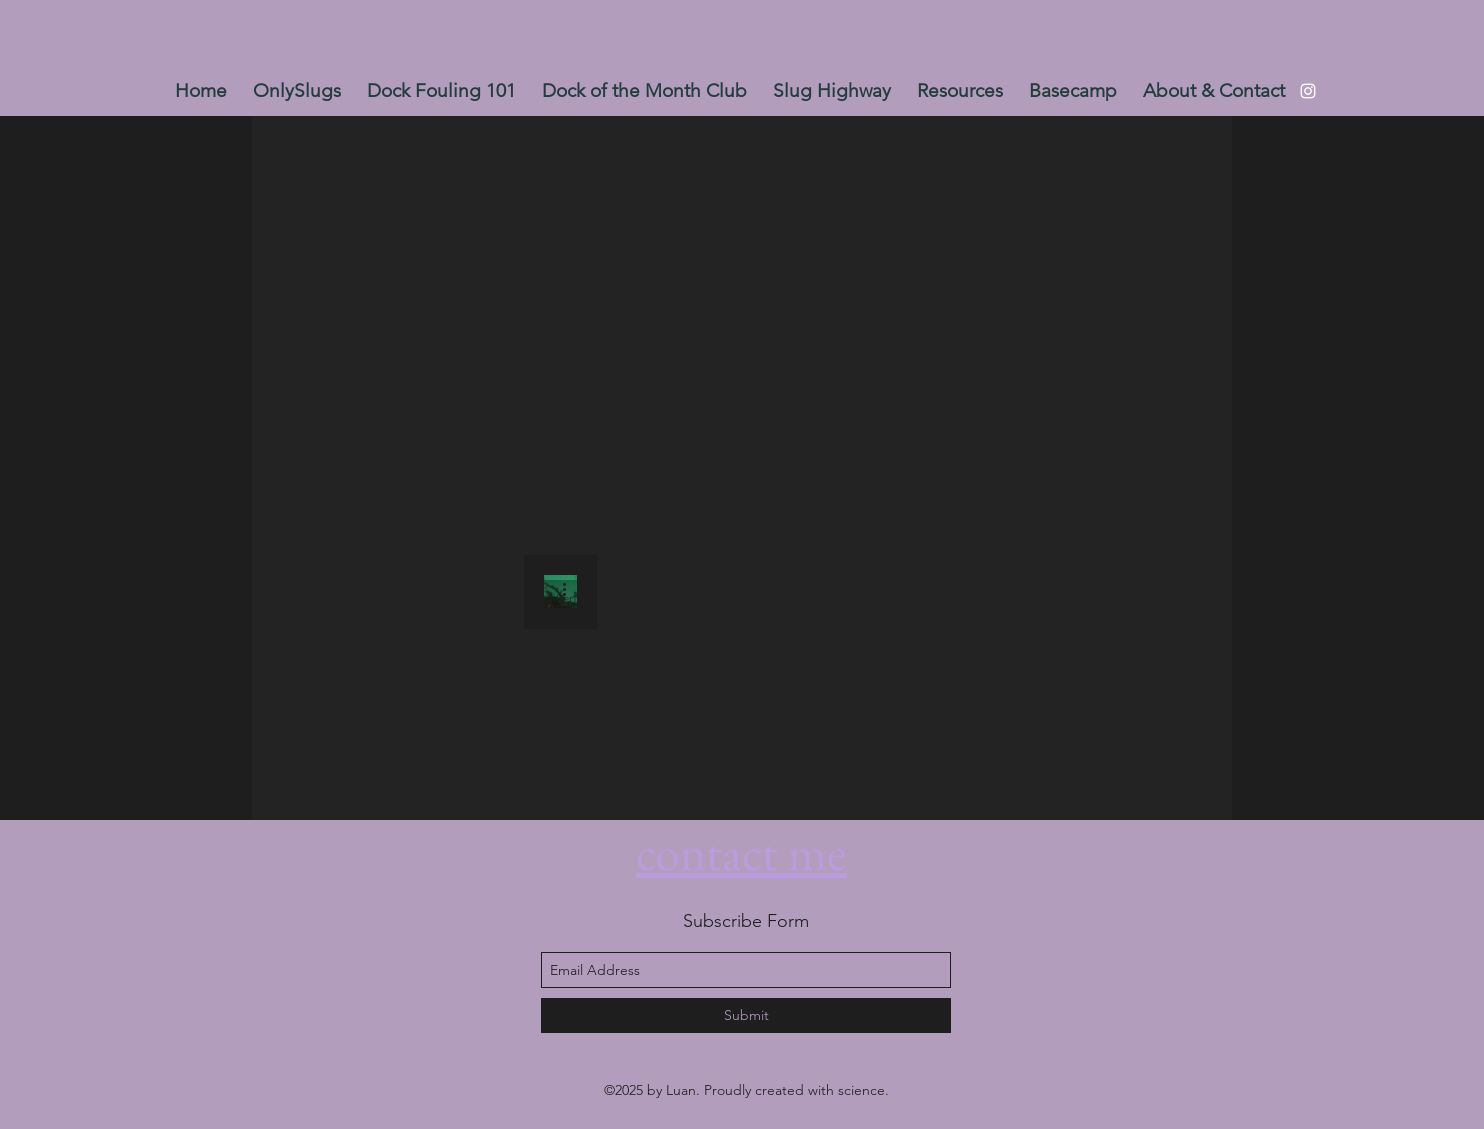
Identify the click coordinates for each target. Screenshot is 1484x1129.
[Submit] (746, 1015)
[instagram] (1308, 91)
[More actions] (571, 589)
